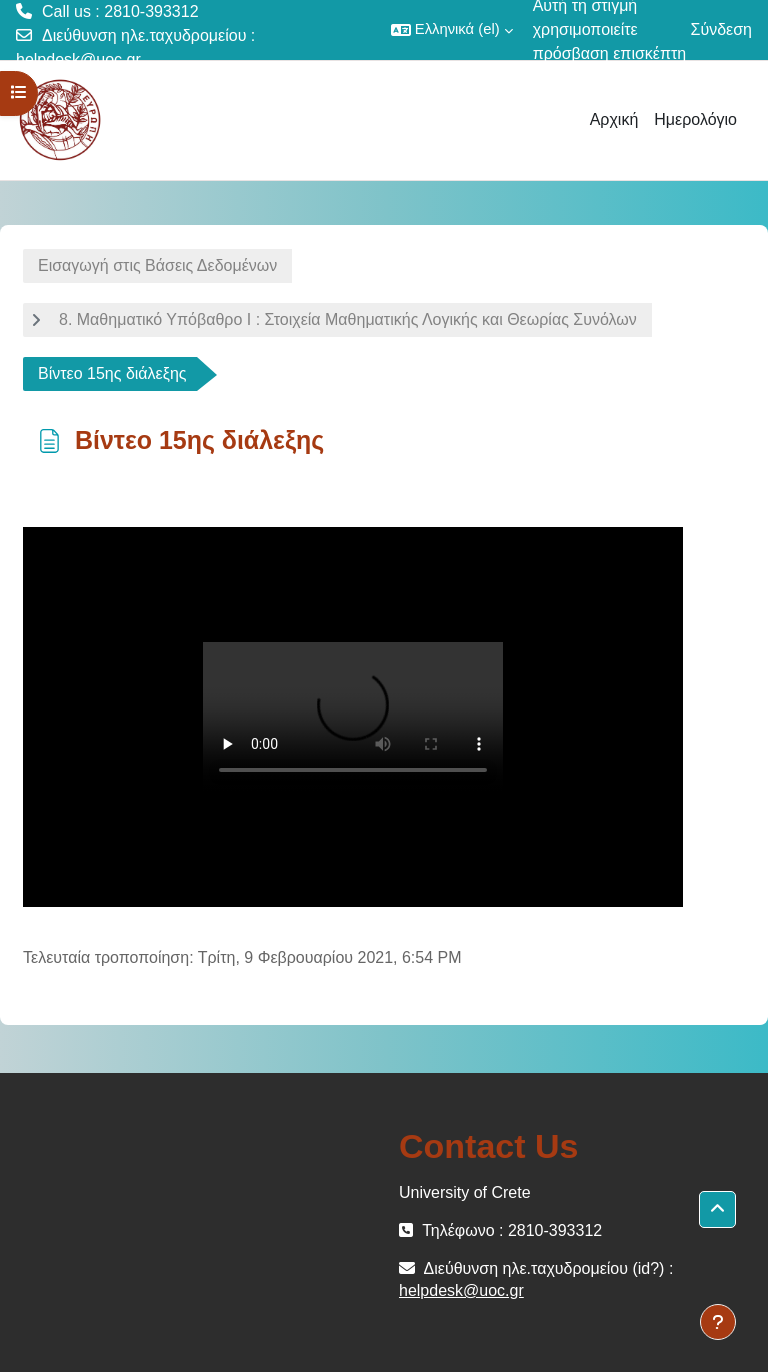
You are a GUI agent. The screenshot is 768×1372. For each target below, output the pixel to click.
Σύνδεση (721, 29)
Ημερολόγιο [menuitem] (695, 119)
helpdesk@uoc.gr (78, 59)
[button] (452, 30)
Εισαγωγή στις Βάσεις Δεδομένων (157, 265)
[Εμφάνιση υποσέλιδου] (718, 1322)
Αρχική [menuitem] (614, 119)
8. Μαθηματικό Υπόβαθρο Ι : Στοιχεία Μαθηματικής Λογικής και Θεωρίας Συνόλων (348, 319)
